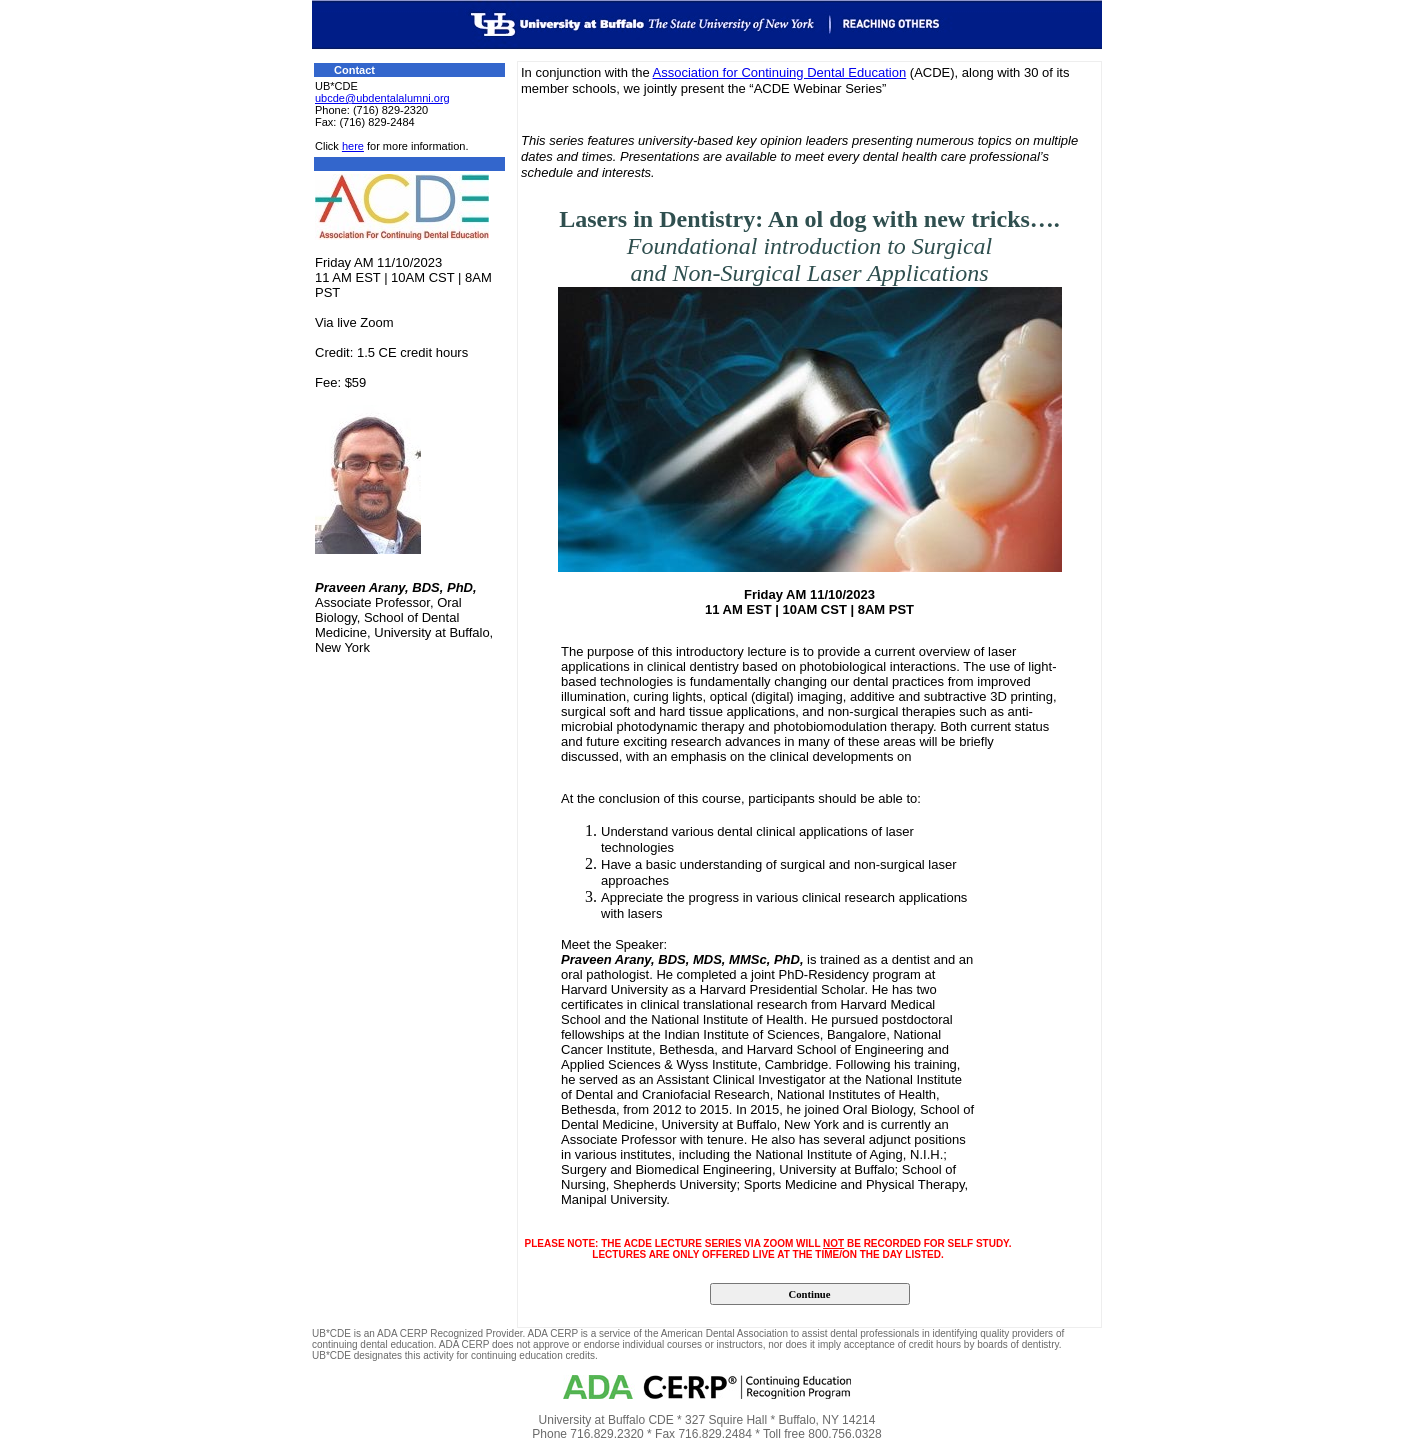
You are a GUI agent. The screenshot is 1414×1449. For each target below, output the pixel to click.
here (353, 146)
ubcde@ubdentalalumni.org (382, 98)
